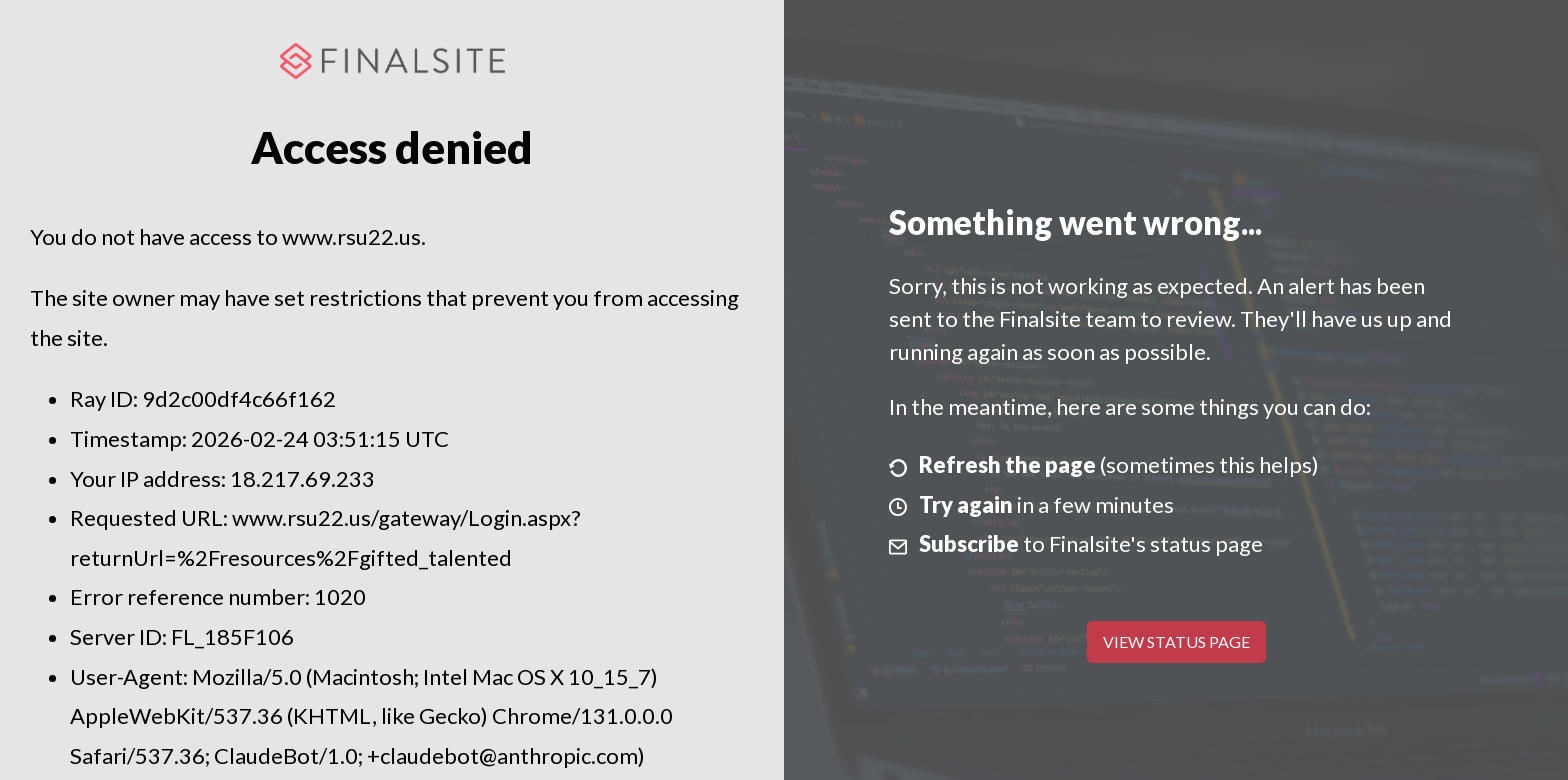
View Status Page (1176, 641)
